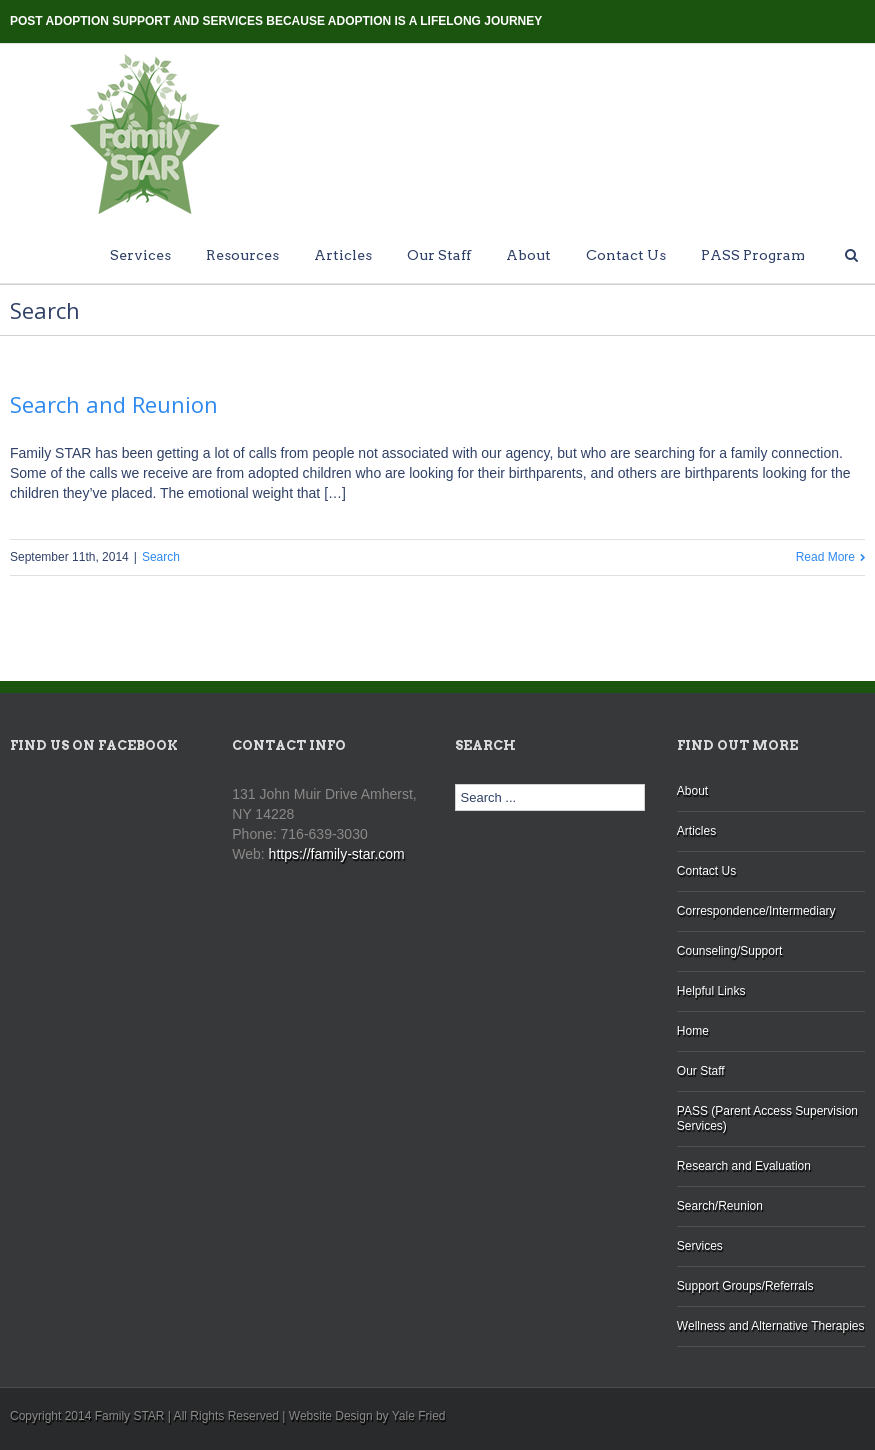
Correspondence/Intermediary (756, 911)
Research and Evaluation (744, 1166)
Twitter (829, 19)
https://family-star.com (337, 854)
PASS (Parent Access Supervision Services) (767, 1118)
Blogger (795, 18)
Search (161, 557)
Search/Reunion (720, 1206)
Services (140, 255)
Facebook (860, 19)
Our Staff (439, 255)
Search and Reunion (114, 404)
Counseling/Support (729, 951)
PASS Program (753, 255)
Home (693, 1031)
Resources (242, 255)
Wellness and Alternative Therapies (771, 1326)
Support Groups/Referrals (745, 1286)
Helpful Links (711, 991)
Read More (825, 557)
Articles (343, 255)
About (528, 255)
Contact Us (626, 255)
